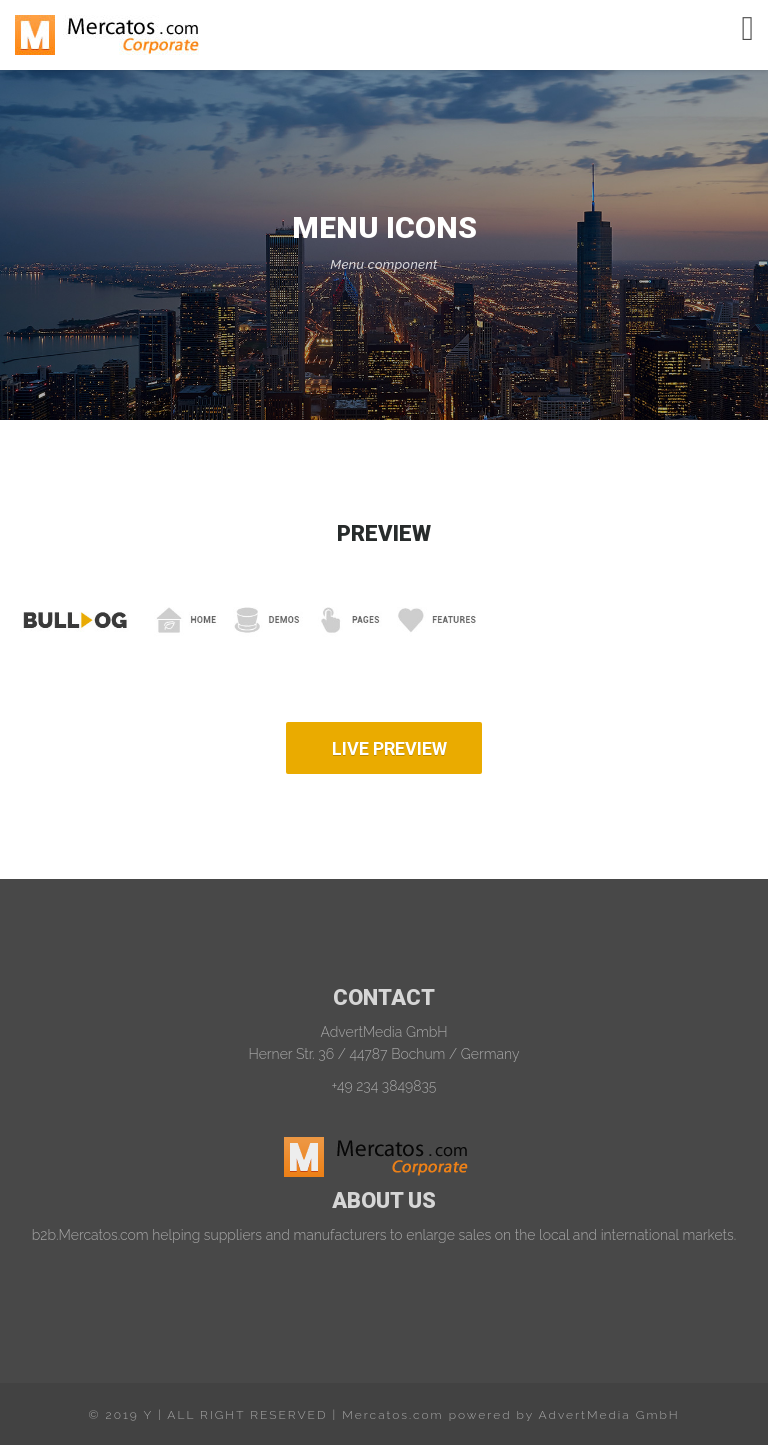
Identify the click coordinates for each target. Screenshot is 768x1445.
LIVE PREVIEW (389, 748)
